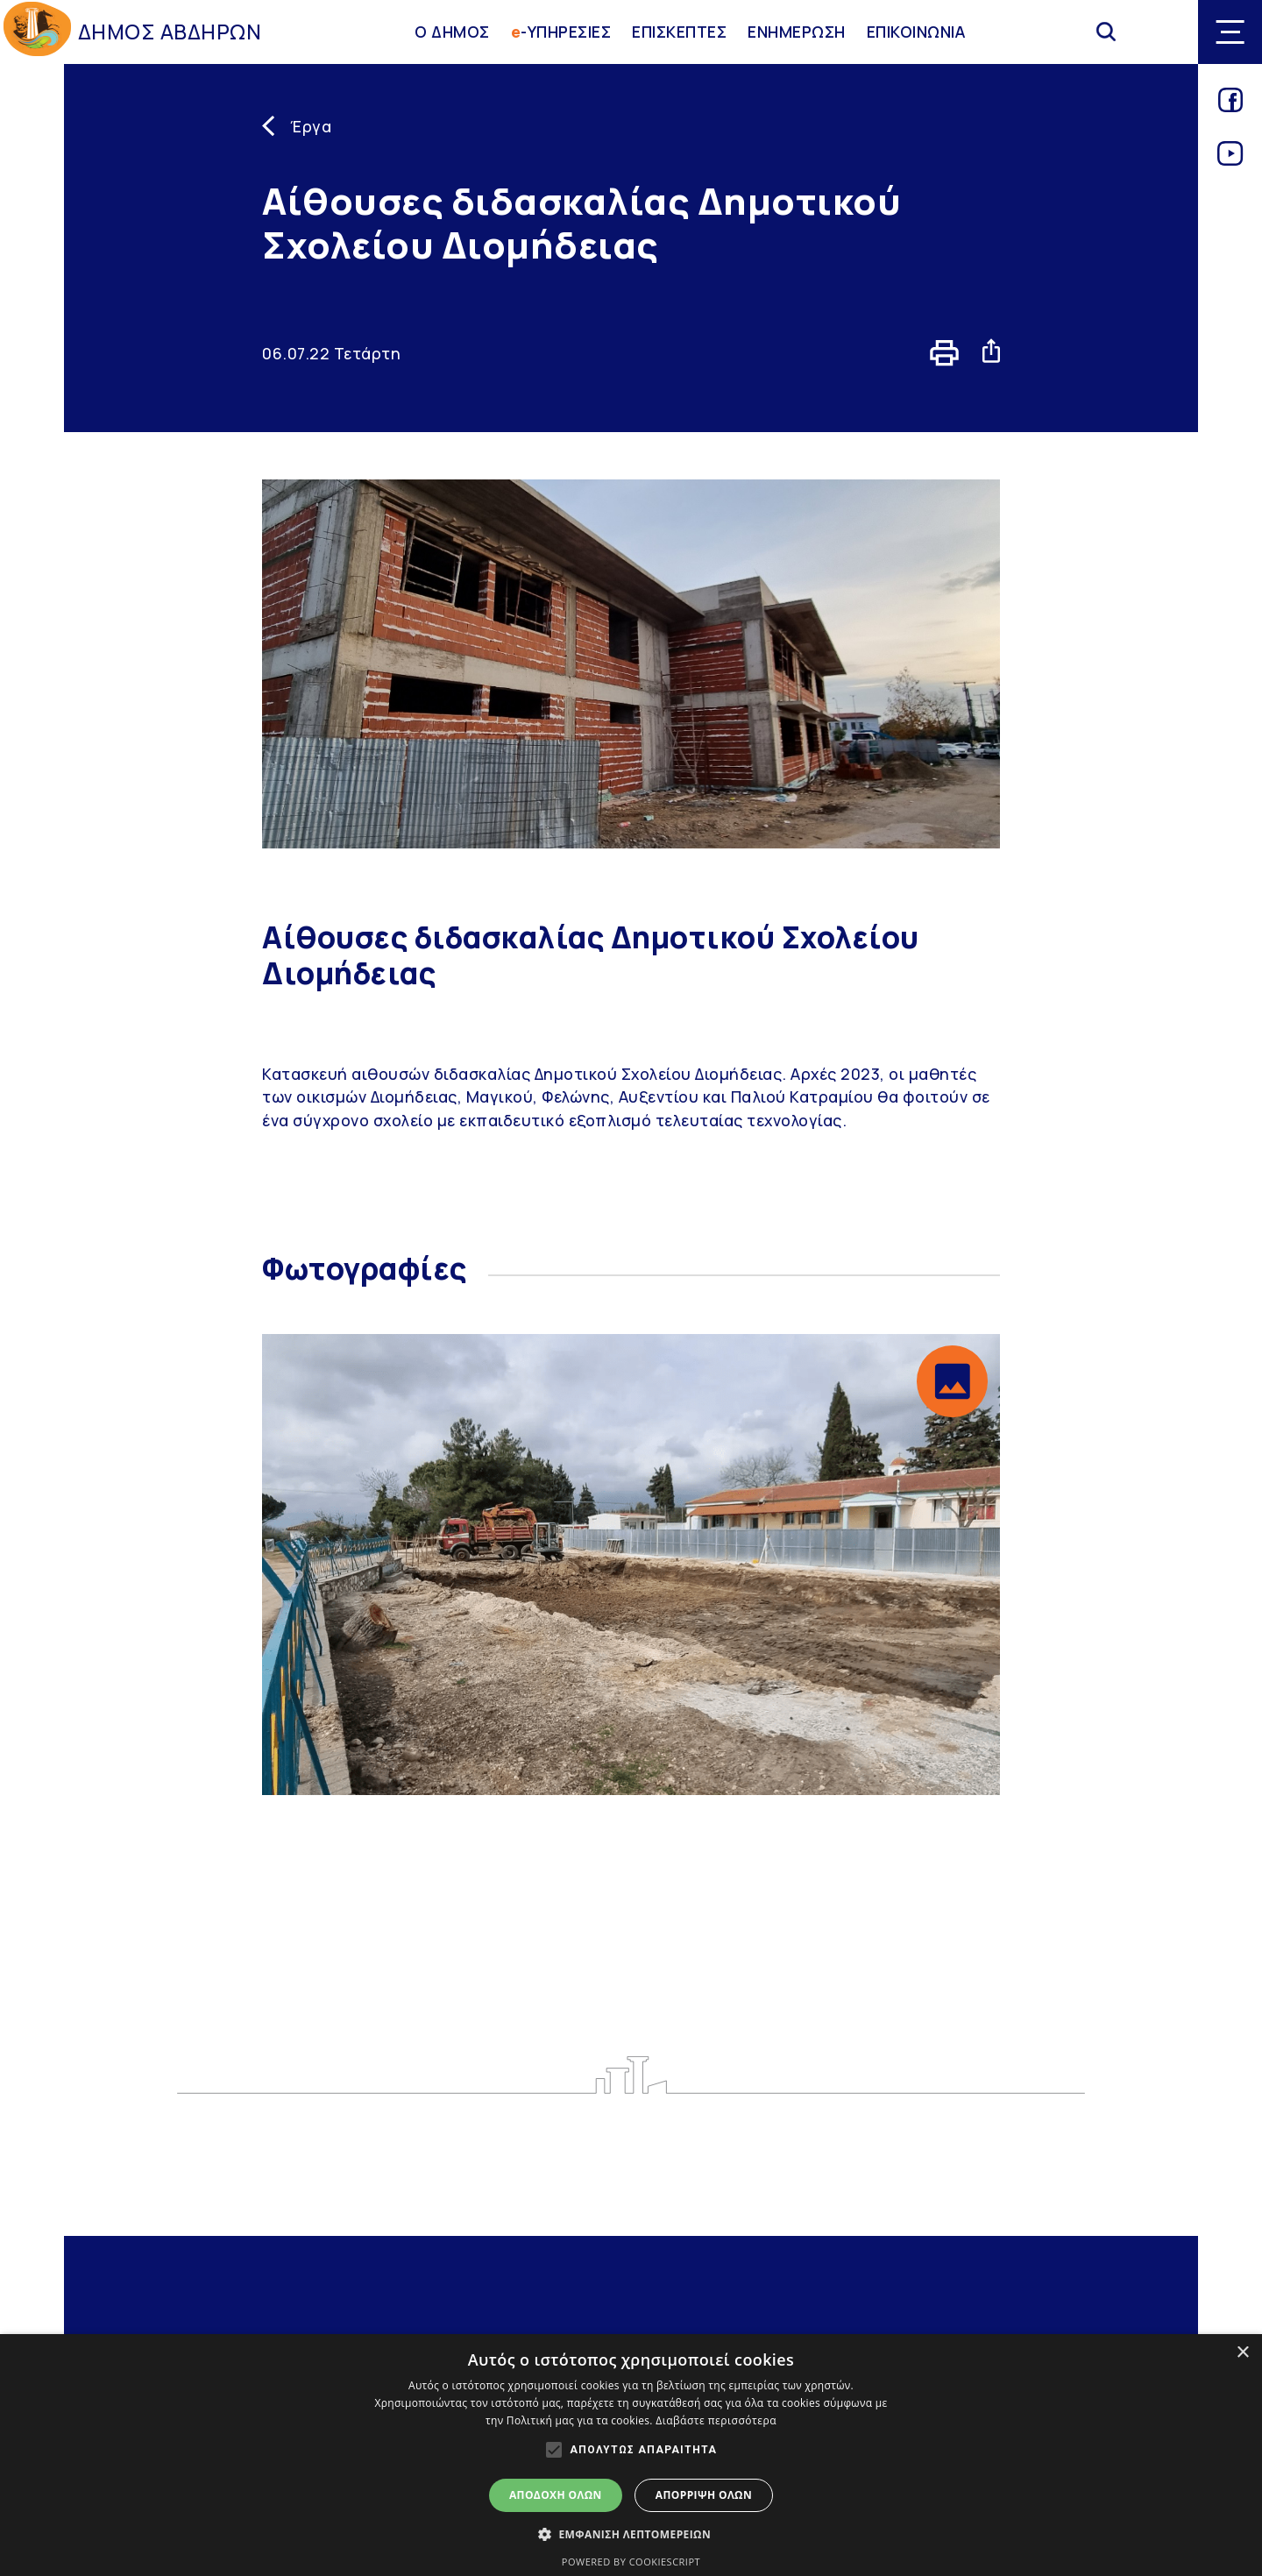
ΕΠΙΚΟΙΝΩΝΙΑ (917, 31)
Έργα (310, 126)
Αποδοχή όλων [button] (555, 2494)
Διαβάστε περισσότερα (716, 2420)
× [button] (1242, 2353)
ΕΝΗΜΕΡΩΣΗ (797, 31)
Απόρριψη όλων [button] (704, 2494)
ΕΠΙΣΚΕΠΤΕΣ (679, 31)
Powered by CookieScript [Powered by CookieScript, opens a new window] (631, 2561)
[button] (952, 1380)
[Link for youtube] (1230, 159)
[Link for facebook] (1230, 106)
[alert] (631, 2455)
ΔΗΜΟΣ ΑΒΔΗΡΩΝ (170, 32)
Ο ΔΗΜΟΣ (452, 31)
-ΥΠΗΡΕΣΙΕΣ (561, 31)
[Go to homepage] (37, 32)
